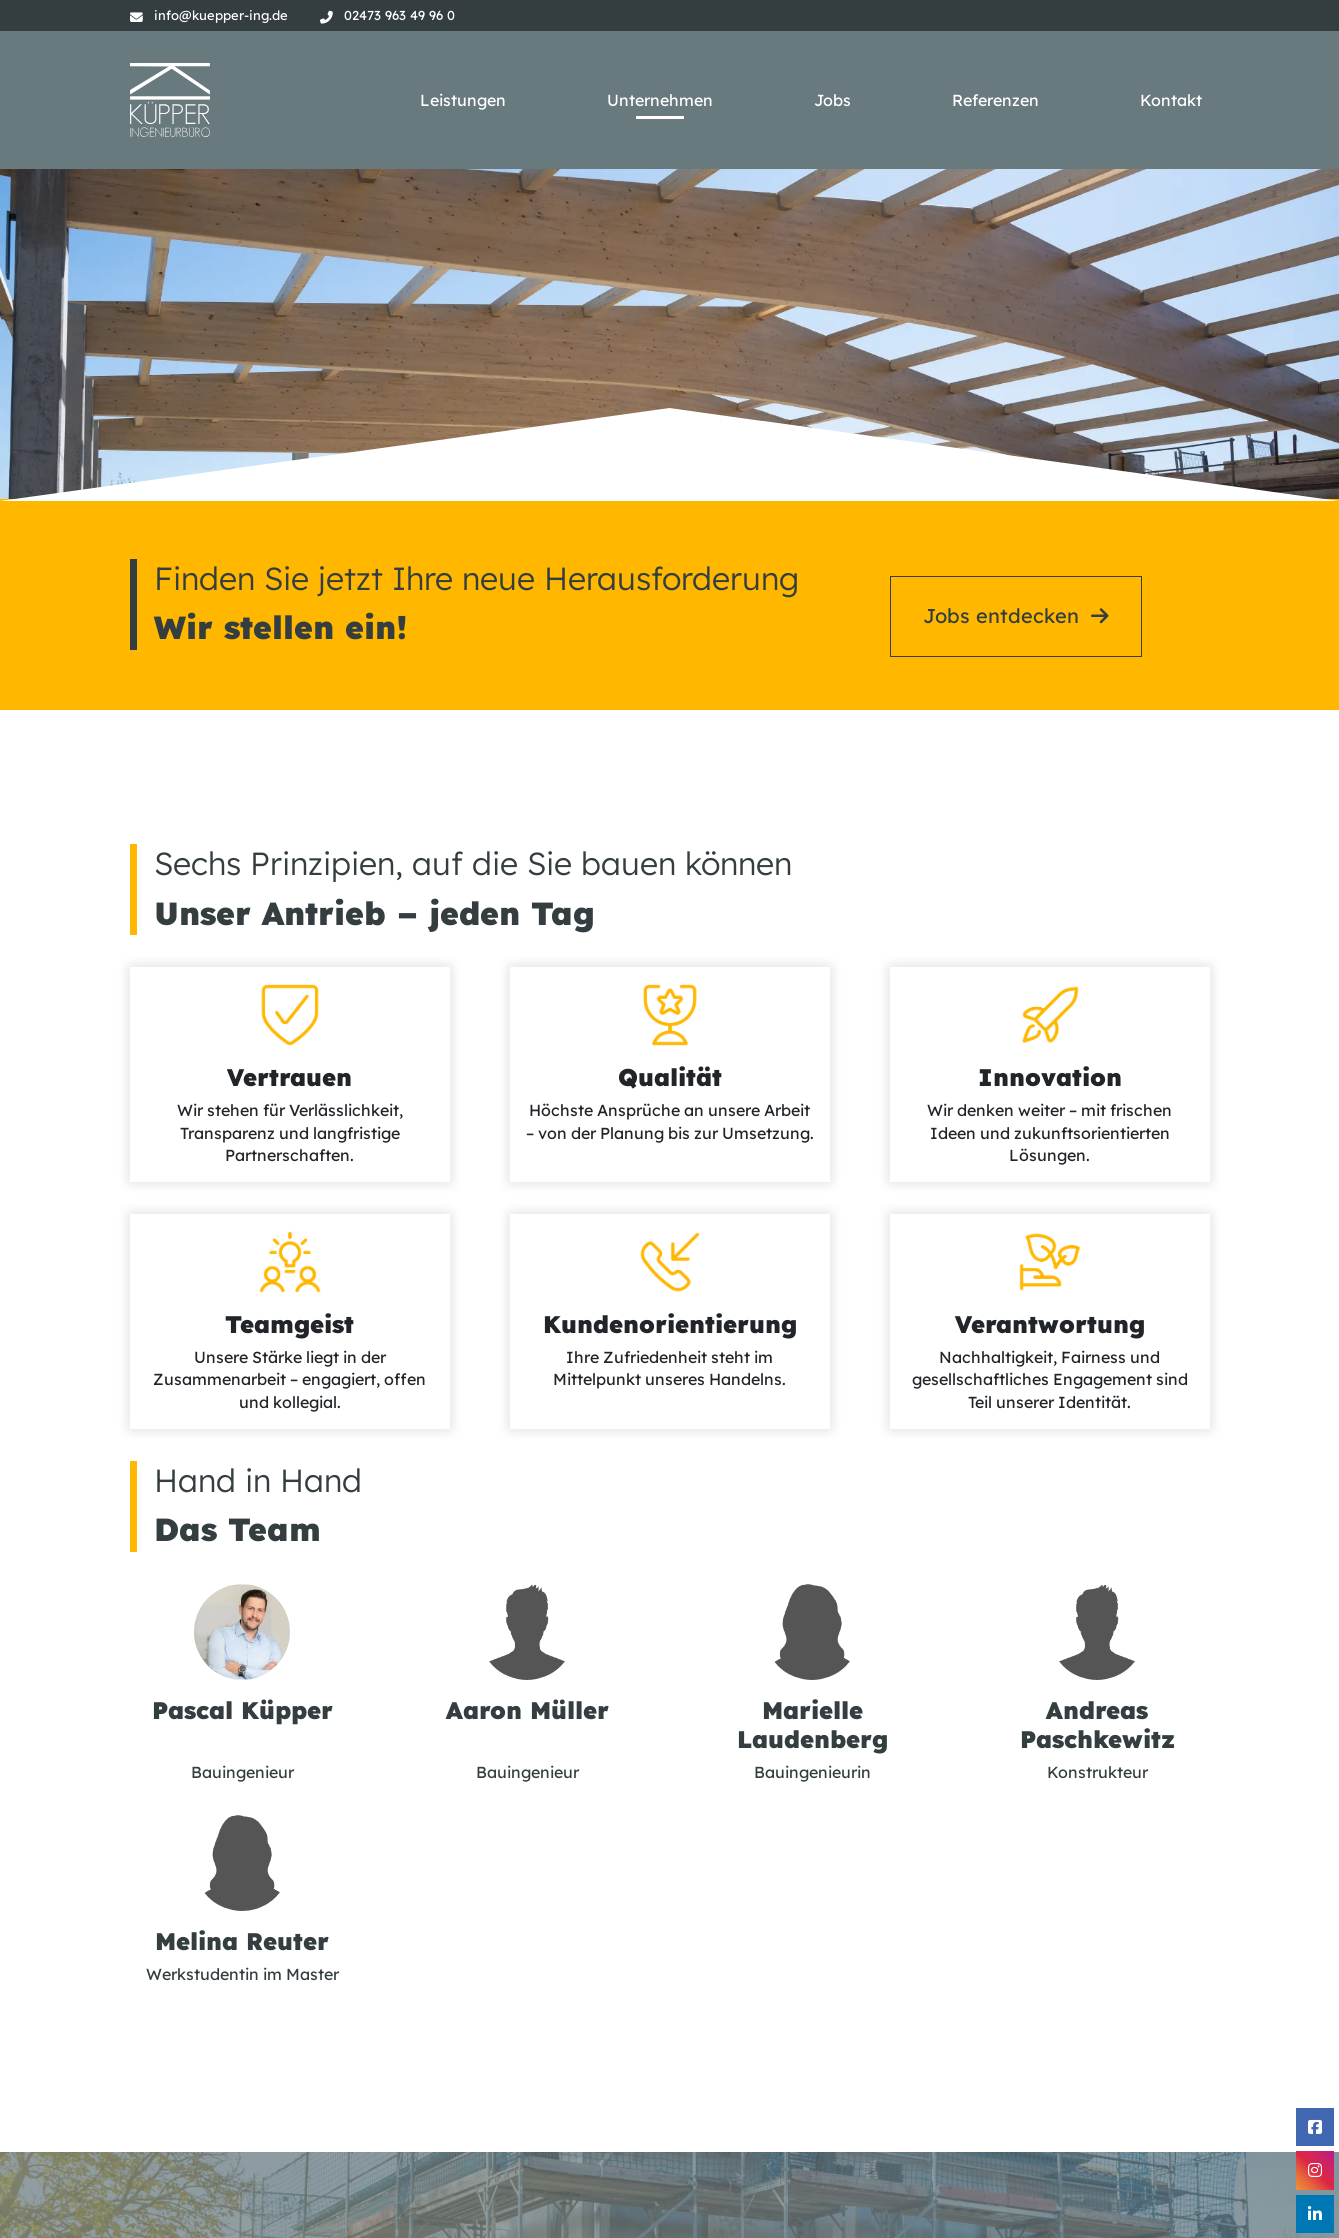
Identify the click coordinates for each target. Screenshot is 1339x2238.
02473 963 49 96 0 (399, 15)
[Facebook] (1315, 2127)
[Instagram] (1315, 2170)
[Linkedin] (1315, 2214)
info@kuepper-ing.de (221, 15)
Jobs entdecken (1001, 575)
